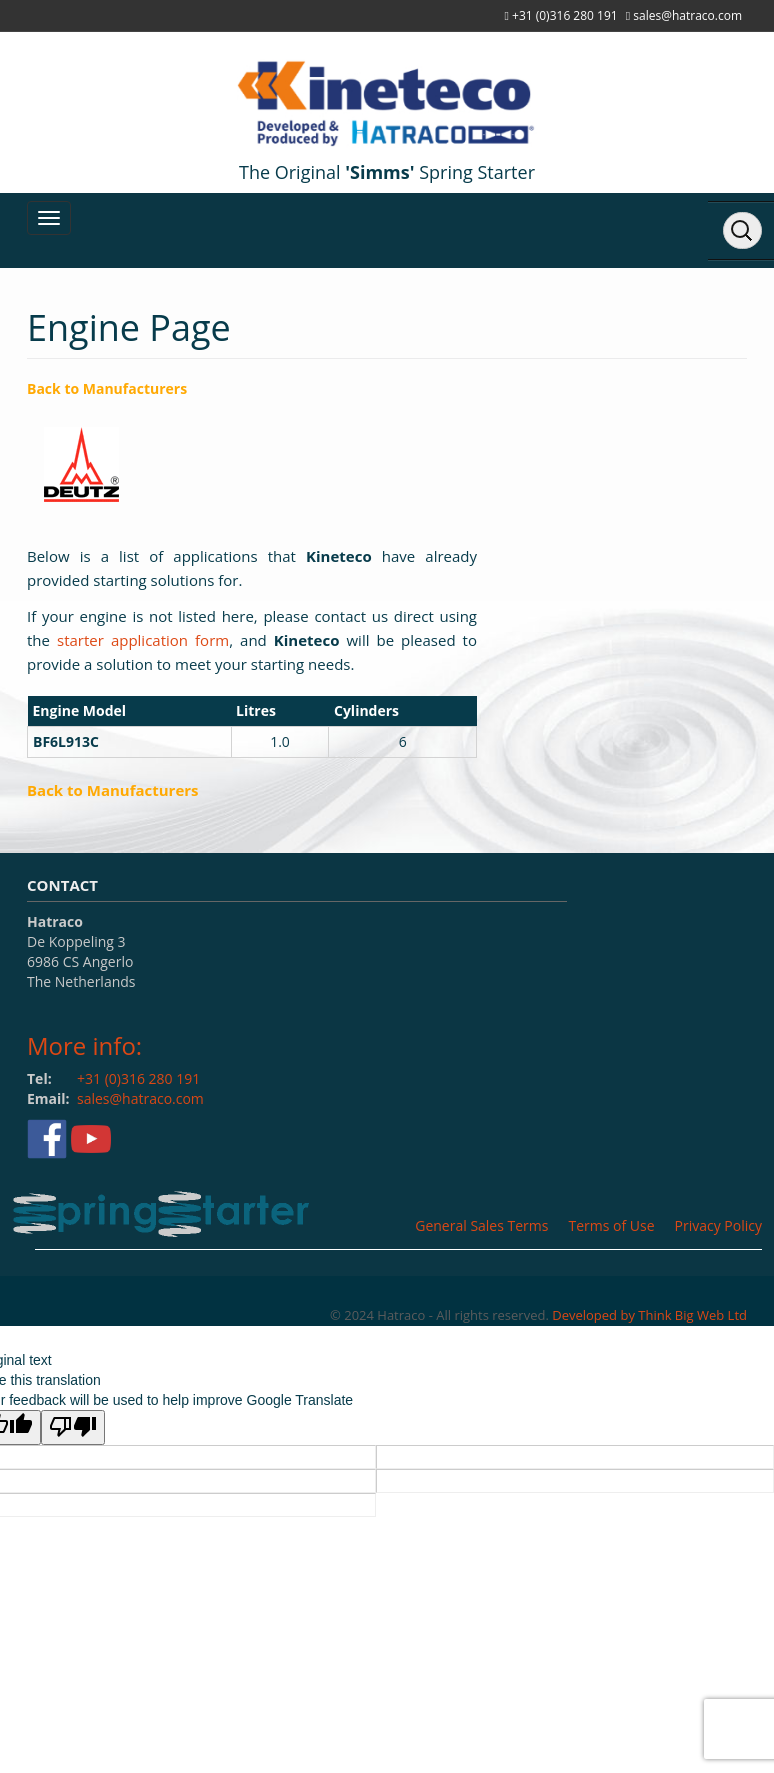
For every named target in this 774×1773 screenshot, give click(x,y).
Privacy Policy (718, 1225)
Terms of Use (611, 1225)
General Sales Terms (481, 1225)
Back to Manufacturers (107, 388)
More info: (84, 1045)
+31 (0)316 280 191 (565, 15)
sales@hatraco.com (687, 15)
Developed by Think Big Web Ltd (649, 1315)
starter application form (143, 640)
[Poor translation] (73, 1427)
